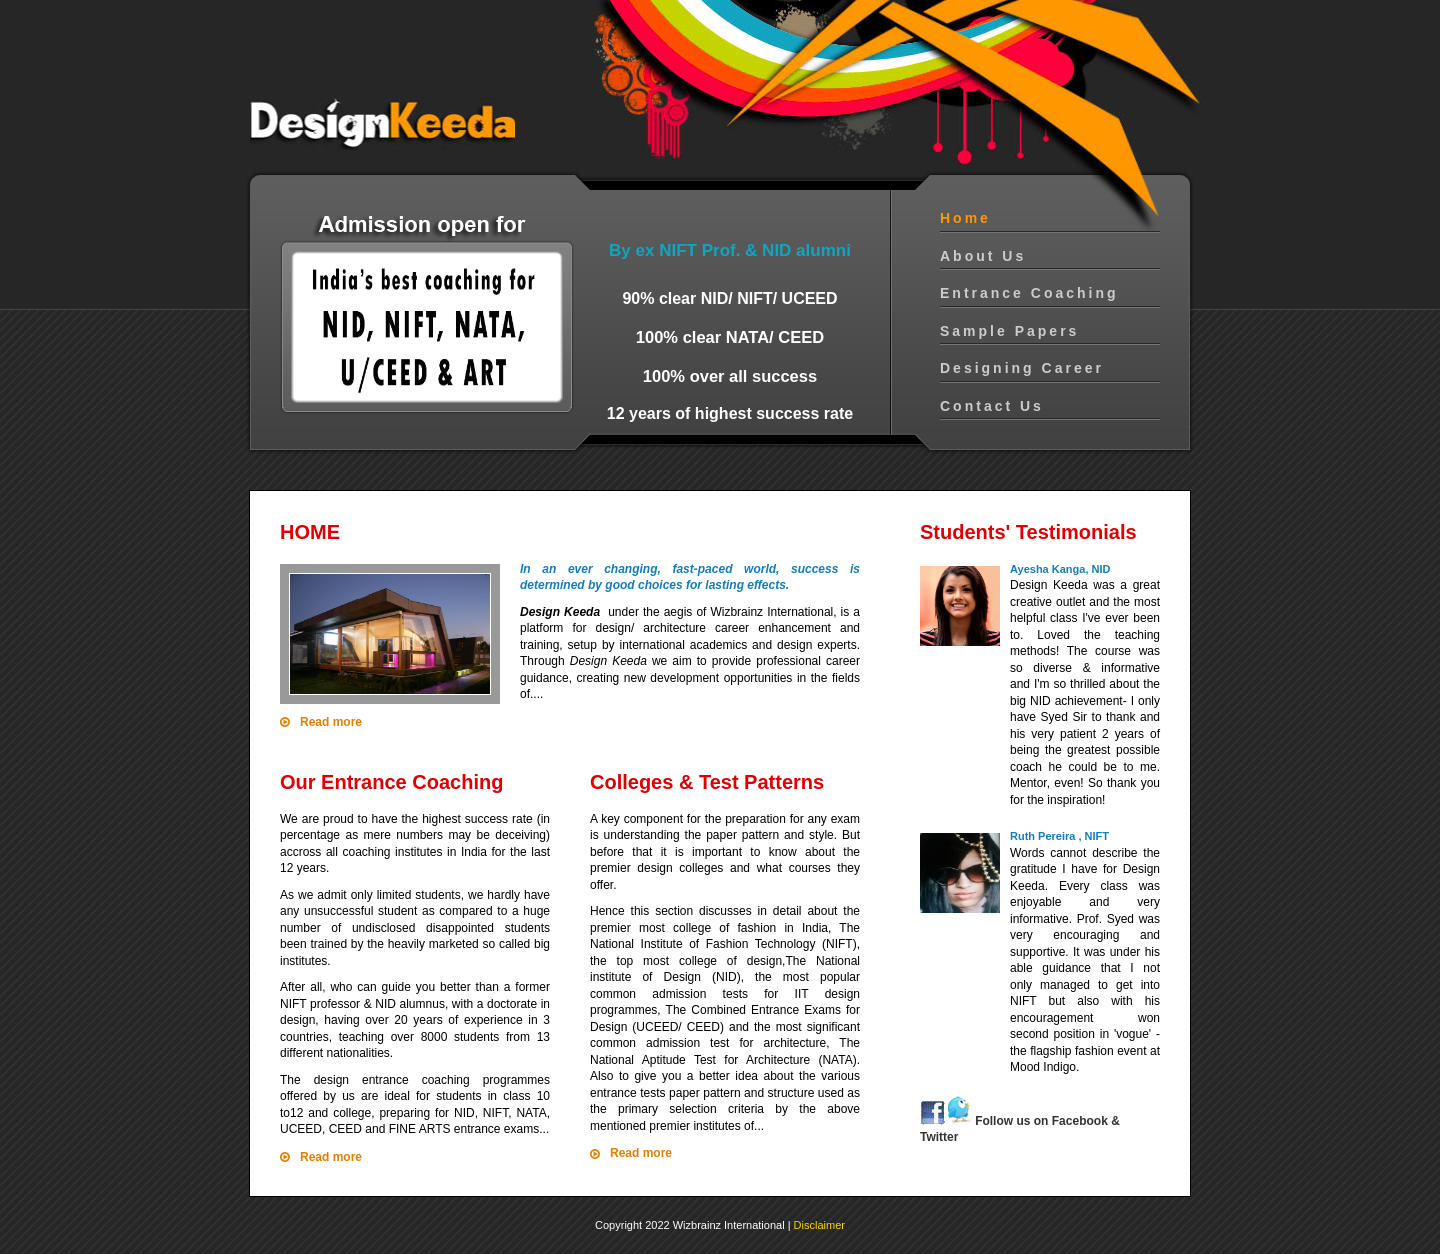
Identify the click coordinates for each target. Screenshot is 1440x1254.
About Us (983, 256)
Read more (331, 722)
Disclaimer (819, 1225)
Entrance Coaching (1029, 293)
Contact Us (992, 406)
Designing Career (1022, 368)
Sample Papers (1009, 331)
